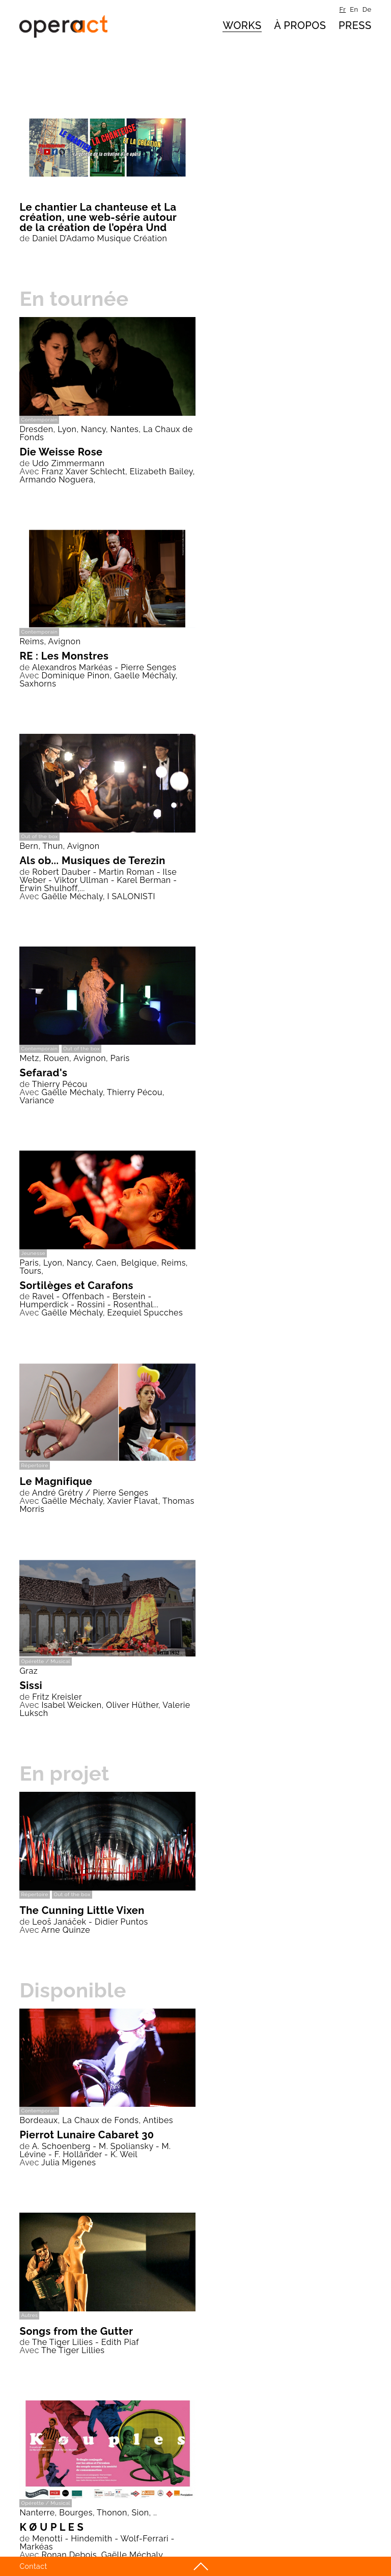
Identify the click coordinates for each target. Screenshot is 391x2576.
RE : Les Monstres (63, 656)
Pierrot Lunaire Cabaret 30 (86, 2135)
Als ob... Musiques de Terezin (92, 860)
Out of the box (39, 836)
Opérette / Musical (45, 1661)
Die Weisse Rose (60, 452)
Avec (29, 471)
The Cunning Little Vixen (82, 1910)
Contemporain (39, 419)
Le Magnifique (55, 1481)
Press (355, 25)
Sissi (30, 1685)
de (367, 9)
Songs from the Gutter (76, 2331)
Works (241, 25)
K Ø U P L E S (51, 2527)
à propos (300, 25)
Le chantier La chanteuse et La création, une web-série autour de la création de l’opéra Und (97, 217)
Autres (29, 2315)
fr (343, 9)
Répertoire (34, 1465)
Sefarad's (43, 1073)
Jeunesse (33, 1253)
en (354, 9)
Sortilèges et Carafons (76, 1285)
